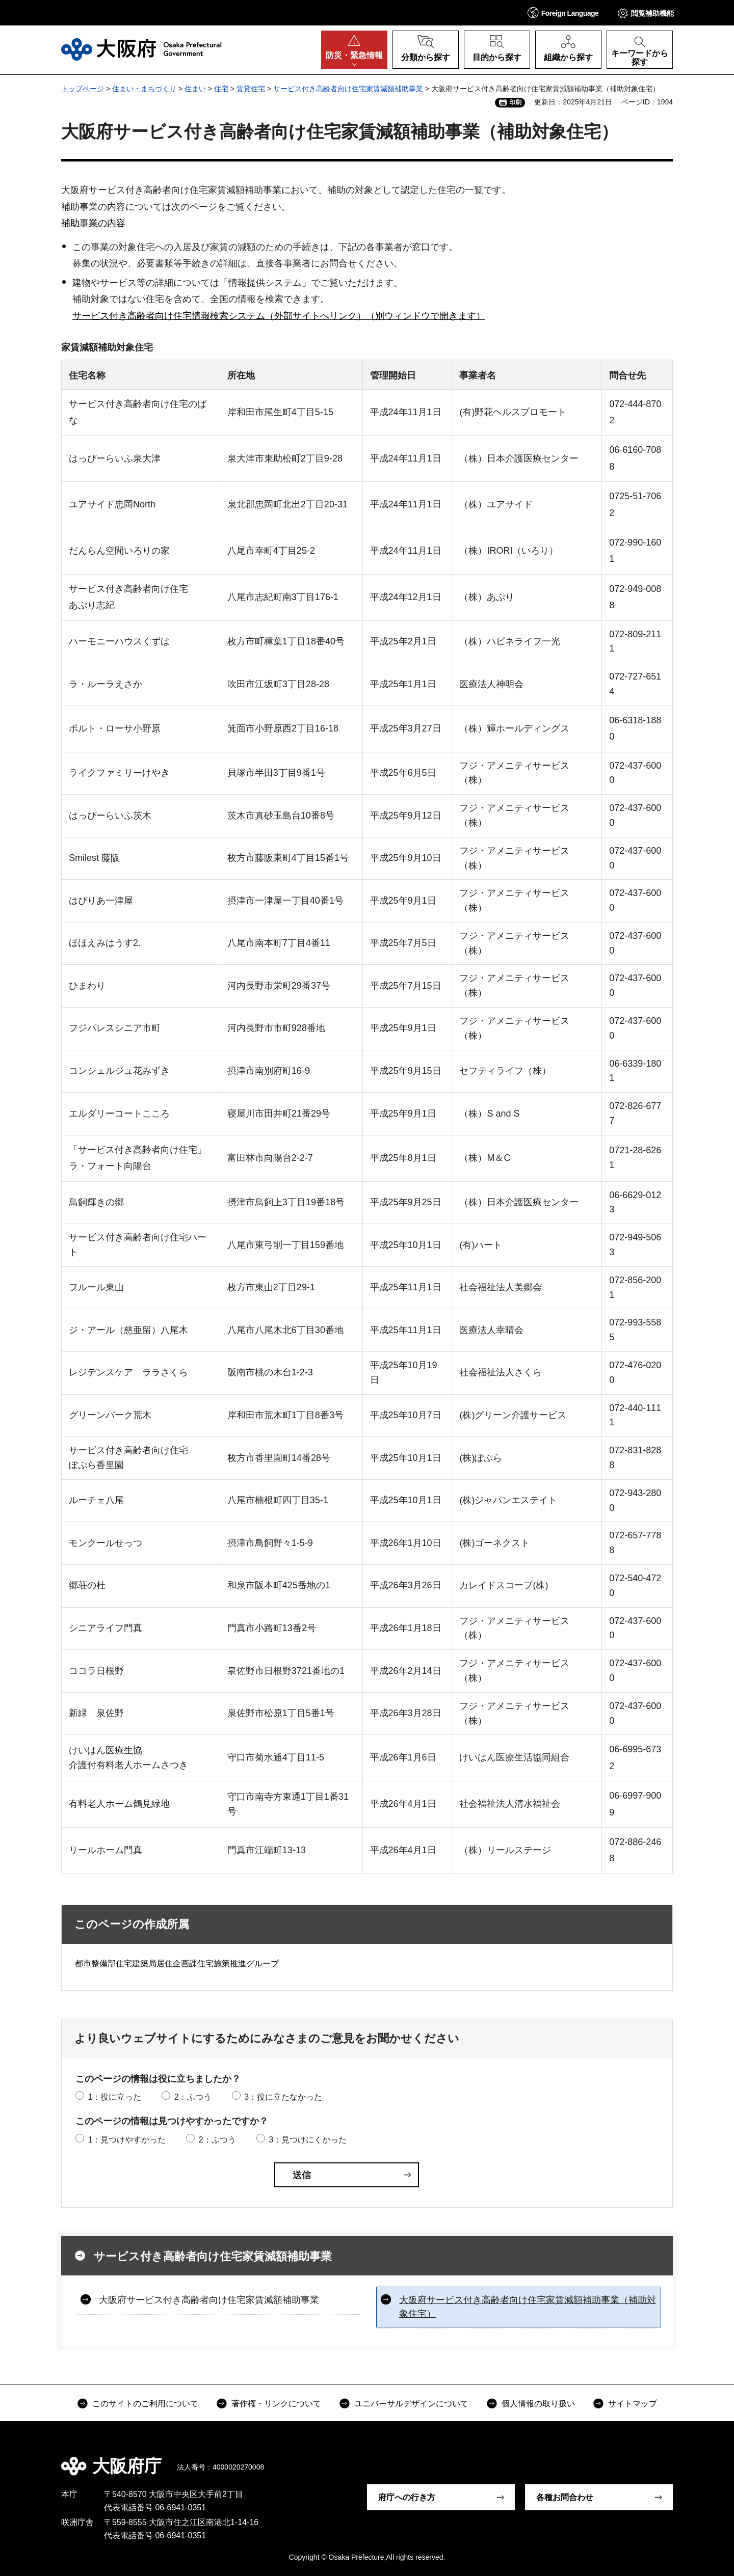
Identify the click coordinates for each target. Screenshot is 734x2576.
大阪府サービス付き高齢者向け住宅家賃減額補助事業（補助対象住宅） (527, 2307)
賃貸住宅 (251, 89)
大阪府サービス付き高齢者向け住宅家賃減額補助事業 (209, 2300)
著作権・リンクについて (276, 2403)
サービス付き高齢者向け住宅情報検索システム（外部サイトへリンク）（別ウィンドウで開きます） (278, 316)
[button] (563, 12)
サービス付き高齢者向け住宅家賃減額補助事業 (348, 89)
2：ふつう (193, 2097)
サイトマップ (632, 2403)
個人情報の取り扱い (538, 2403)
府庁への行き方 (406, 2497)
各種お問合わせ (564, 2497)
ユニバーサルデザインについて (411, 2403)
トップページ (82, 89)
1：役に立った (114, 2097)
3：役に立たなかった (283, 2097)
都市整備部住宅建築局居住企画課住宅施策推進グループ (177, 1963)
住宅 (221, 89)
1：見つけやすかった (127, 2139)
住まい (195, 89)
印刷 (515, 102)
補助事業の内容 (93, 223)
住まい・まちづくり (144, 89)
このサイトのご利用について (145, 2403)
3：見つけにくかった (308, 2139)
